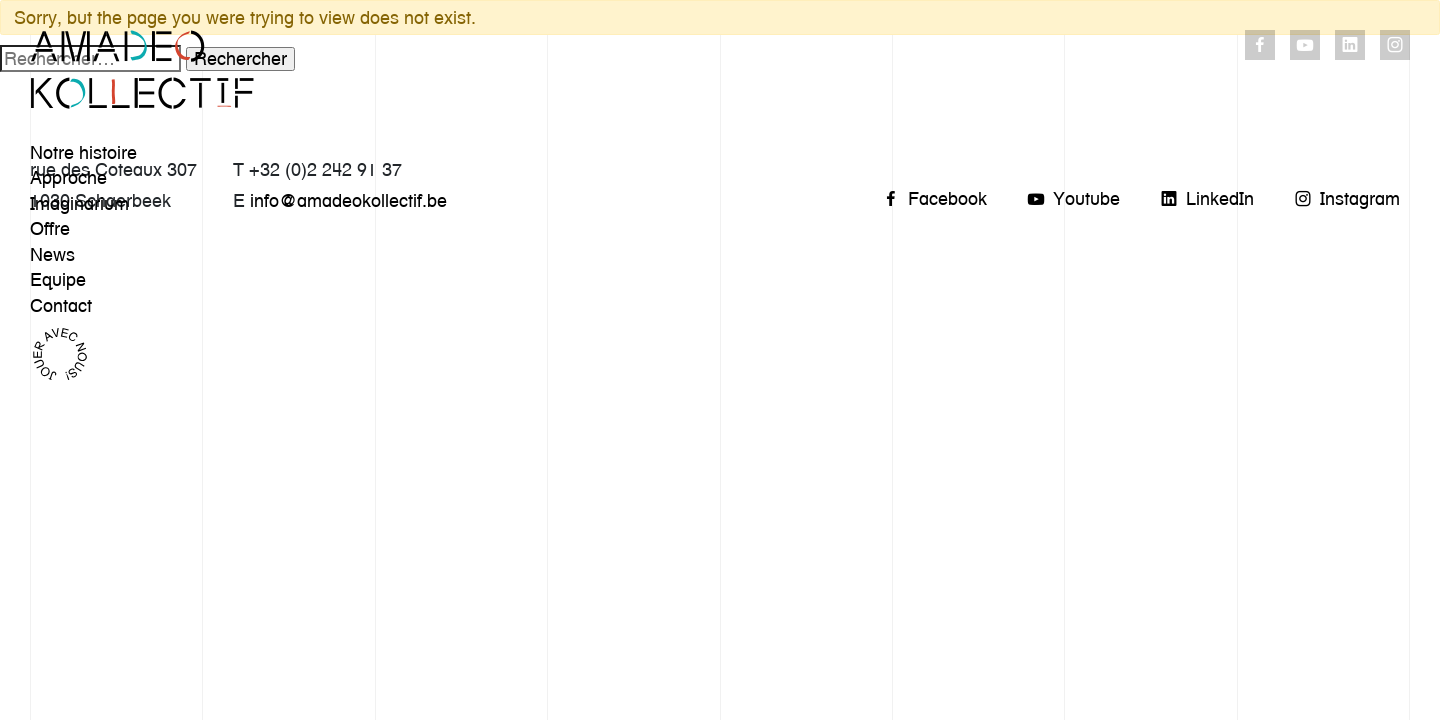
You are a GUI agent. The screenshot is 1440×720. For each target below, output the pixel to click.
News (52, 254)
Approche (68, 177)
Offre (50, 228)
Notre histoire (83, 152)
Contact (61, 305)
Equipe (58, 279)
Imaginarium (79, 203)
